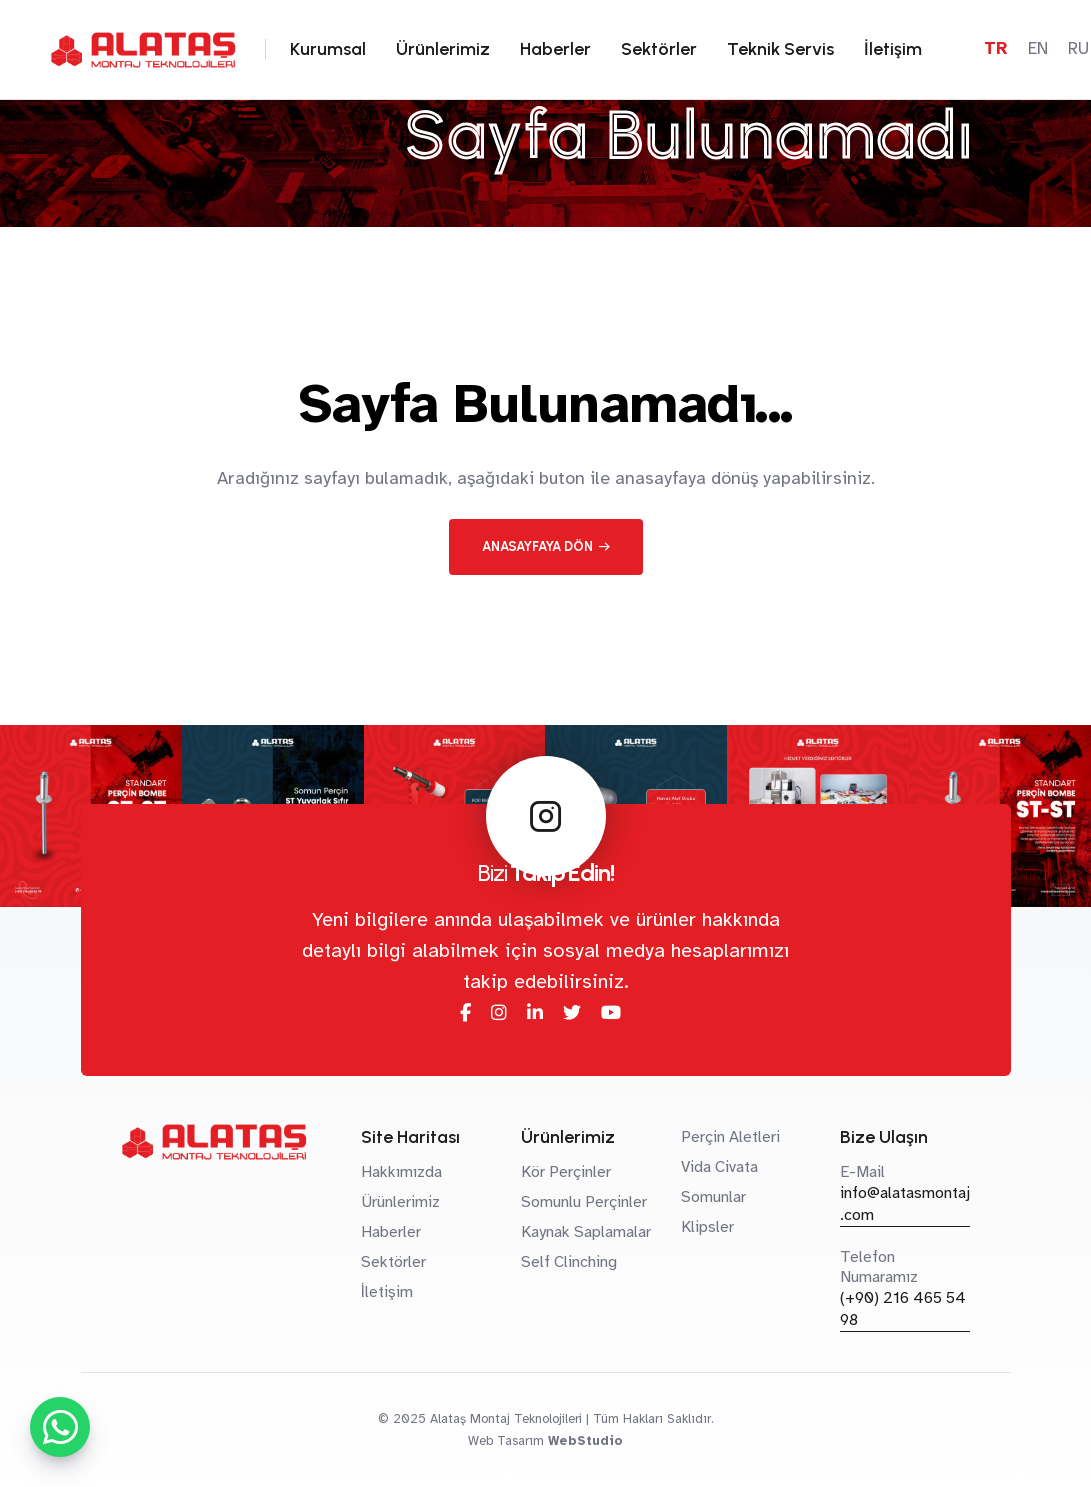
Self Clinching (569, 1262)
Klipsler (707, 1227)
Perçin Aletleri (730, 1137)
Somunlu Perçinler (584, 1202)
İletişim (893, 49)
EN (1038, 48)
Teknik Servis (780, 49)
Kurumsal (328, 49)
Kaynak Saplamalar (586, 1232)
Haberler (555, 49)
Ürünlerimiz (443, 49)
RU (1078, 48)
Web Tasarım (506, 1441)
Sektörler (659, 49)
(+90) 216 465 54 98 (903, 1309)
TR (996, 48)
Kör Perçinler (566, 1172)
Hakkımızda (401, 1172)
